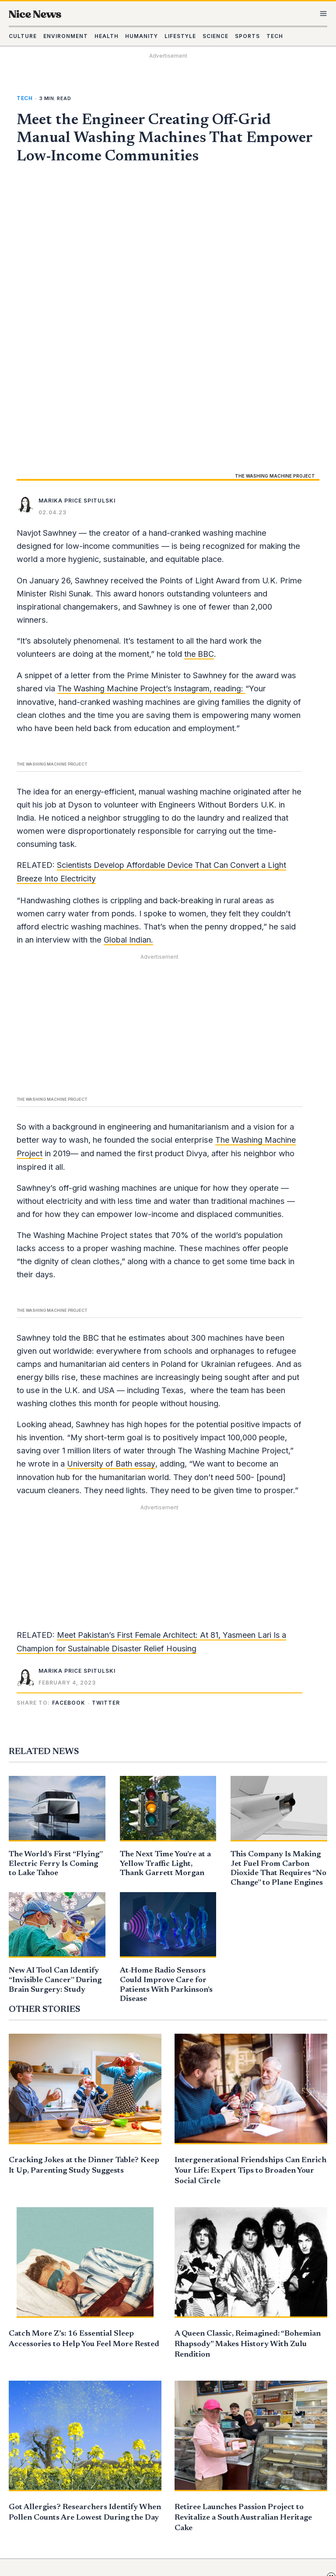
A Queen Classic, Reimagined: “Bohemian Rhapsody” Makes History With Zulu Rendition (248, 2060)
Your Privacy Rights (161, 2517)
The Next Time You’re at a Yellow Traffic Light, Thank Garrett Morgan (165, 1580)
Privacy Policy (146, 2505)
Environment (143, 2345)
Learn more (300, 2507)
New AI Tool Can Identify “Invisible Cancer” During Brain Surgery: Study (52, 1697)
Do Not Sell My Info (154, 2492)
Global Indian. (129, 658)
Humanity (138, 2371)
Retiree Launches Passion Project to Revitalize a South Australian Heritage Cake (243, 2234)
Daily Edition (249, 2333)
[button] (70, 1419)
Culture (135, 2333)
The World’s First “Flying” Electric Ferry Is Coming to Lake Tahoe (54, 1580)
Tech (24, 110)
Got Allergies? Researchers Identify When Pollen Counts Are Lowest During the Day (81, 2234)
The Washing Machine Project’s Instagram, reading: (153, 408)
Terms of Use (143, 2479)
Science (134, 2396)
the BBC (199, 374)
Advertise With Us (257, 2371)
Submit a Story (253, 2358)
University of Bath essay (112, 1181)
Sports (134, 2409)
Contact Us (141, 2467)
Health (134, 2358)
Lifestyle (137, 2383)
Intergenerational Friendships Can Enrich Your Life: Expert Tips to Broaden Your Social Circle (251, 1887)
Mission (240, 2345)
